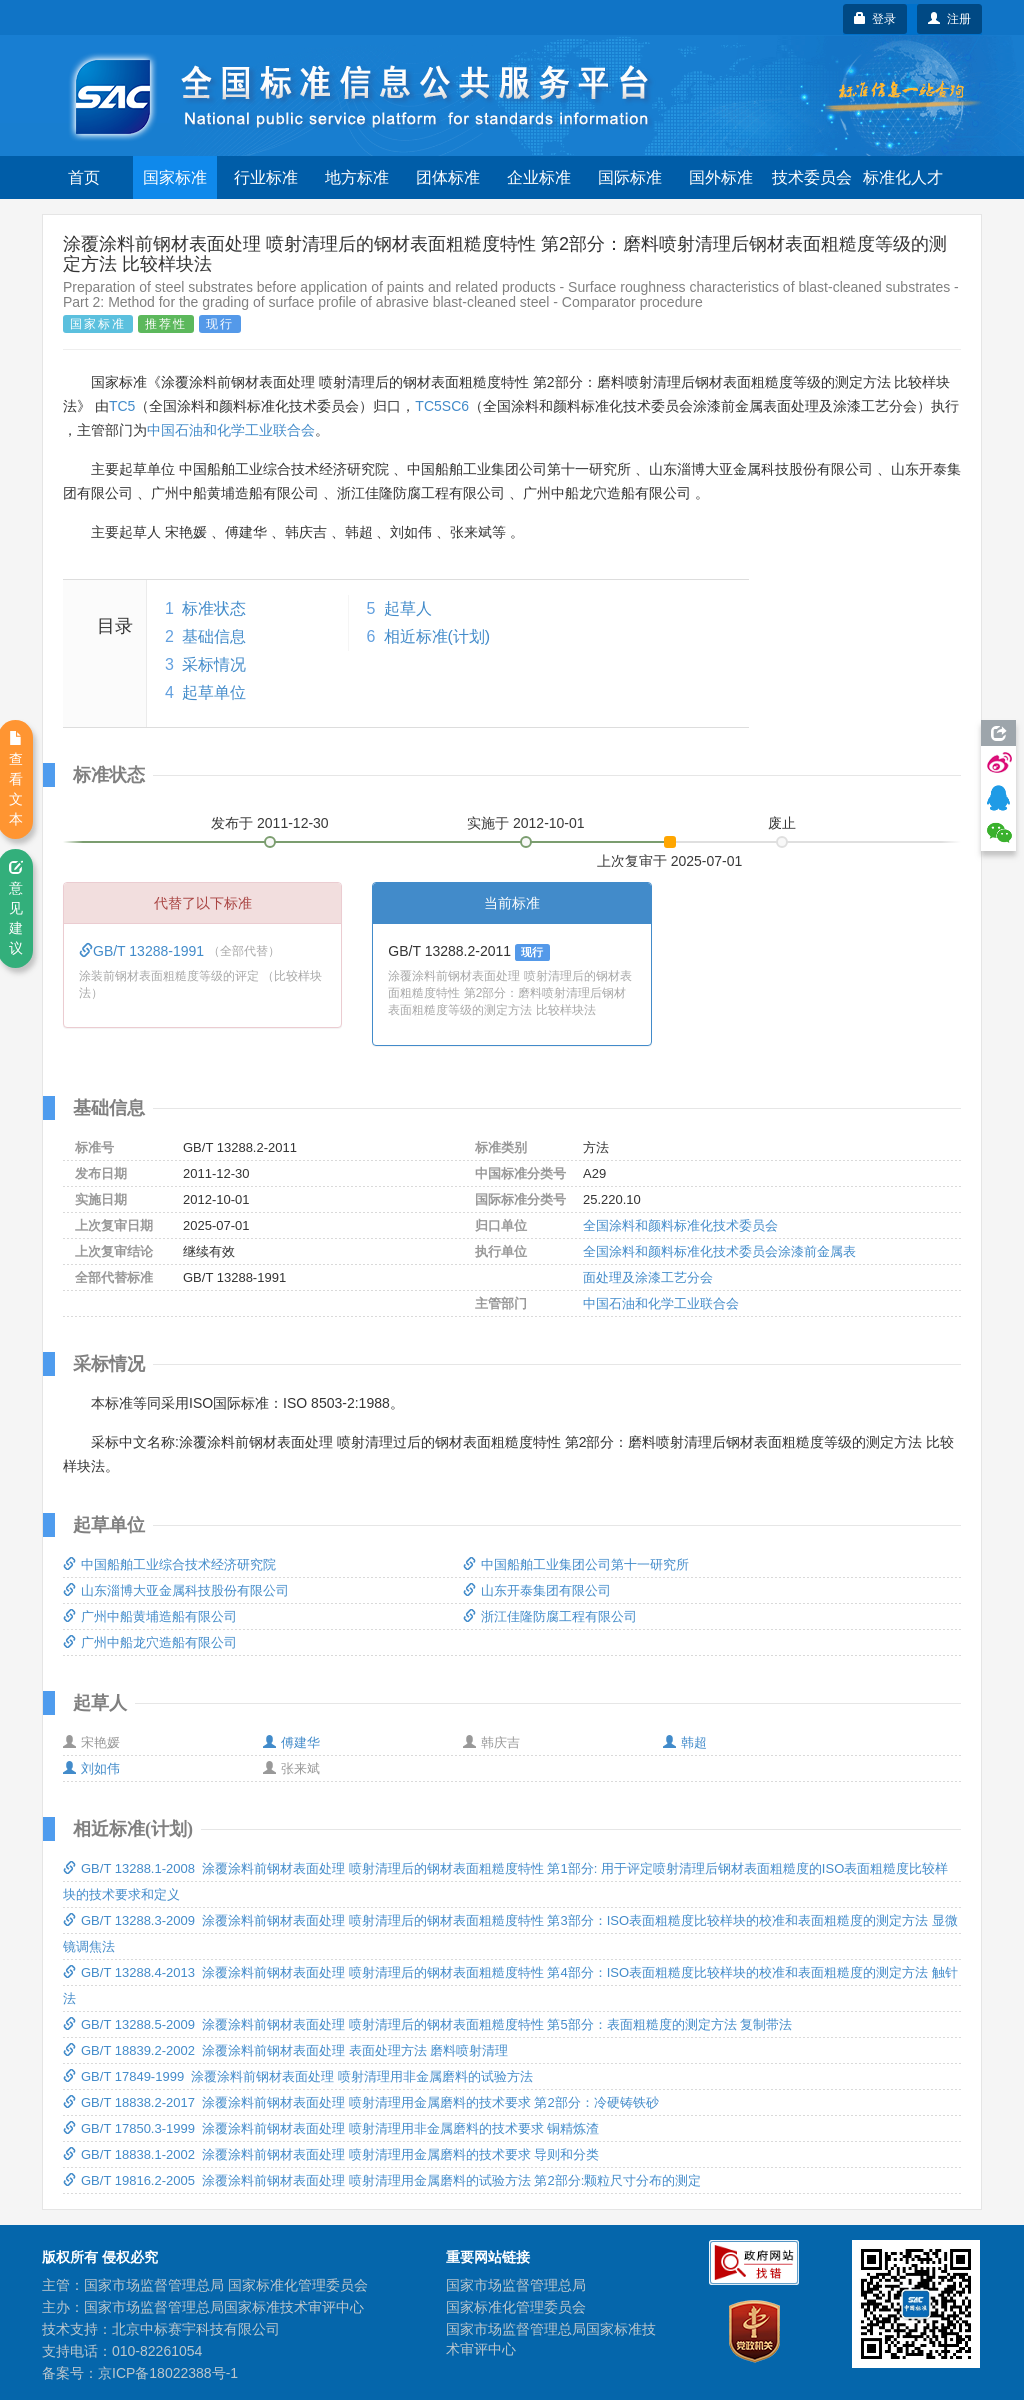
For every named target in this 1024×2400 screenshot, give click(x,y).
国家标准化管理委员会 (516, 2307)
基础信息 (214, 636)
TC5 (122, 406)
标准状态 (214, 608)
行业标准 (266, 177)
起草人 (408, 608)
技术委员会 (812, 177)
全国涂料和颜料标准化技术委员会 (680, 1225)
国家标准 (175, 177)
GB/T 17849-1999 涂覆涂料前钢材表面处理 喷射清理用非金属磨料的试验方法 (298, 2076)
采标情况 (214, 664)
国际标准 (630, 177)
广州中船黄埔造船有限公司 (150, 1616)
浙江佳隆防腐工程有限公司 (550, 1616)
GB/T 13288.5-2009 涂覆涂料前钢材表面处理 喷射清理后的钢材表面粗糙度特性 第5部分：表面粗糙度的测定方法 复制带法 (427, 2024)
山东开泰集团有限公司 (537, 1590)
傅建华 (291, 1742)
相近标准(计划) (437, 636)
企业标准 (539, 177)
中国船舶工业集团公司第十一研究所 (576, 1564)
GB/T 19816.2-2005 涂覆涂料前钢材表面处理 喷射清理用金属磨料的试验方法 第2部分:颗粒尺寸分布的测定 (382, 2180)
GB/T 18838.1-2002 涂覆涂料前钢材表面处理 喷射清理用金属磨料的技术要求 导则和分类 (331, 2154)
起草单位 (214, 692)
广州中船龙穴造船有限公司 (150, 1642)
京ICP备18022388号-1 (168, 2373)
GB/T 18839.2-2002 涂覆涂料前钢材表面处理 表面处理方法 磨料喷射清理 (285, 2050)
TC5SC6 (442, 406)
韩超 (685, 1742)
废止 (782, 823)
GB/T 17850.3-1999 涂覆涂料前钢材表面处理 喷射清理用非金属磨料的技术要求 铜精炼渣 (331, 2128)
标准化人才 (903, 177)
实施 (526, 823)
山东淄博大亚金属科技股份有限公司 (176, 1590)
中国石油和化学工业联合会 (231, 430)
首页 (84, 177)
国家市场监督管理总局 (516, 2285)
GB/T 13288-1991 (143, 951)
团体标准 (448, 177)
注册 (949, 19)
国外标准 (721, 177)
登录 (875, 19)
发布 (270, 823)
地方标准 (357, 177)
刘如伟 (91, 1768)
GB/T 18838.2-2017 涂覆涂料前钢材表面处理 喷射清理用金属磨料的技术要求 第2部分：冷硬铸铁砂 (361, 2102)
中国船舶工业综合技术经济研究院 (169, 1564)
